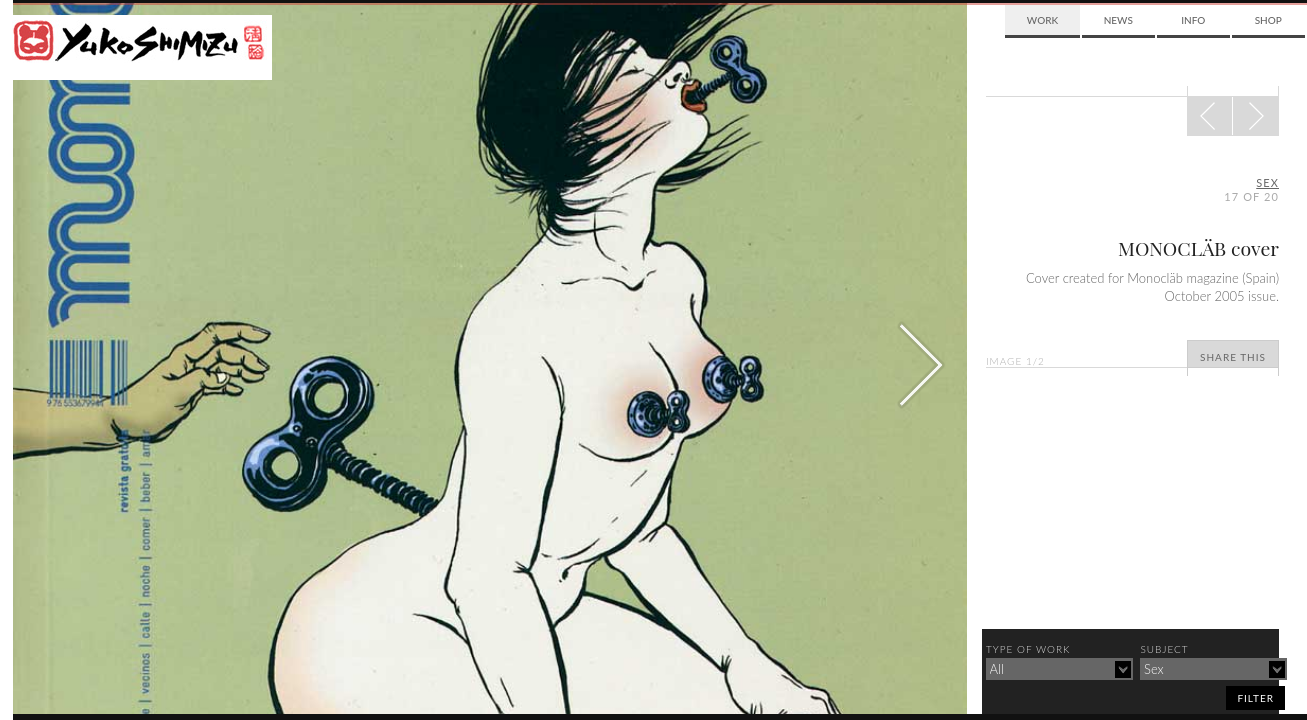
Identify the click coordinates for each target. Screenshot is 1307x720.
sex (1267, 182)
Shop (1268, 20)
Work (1042, 20)
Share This (1233, 357)
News (1118, 20)
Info (1193, 20)
